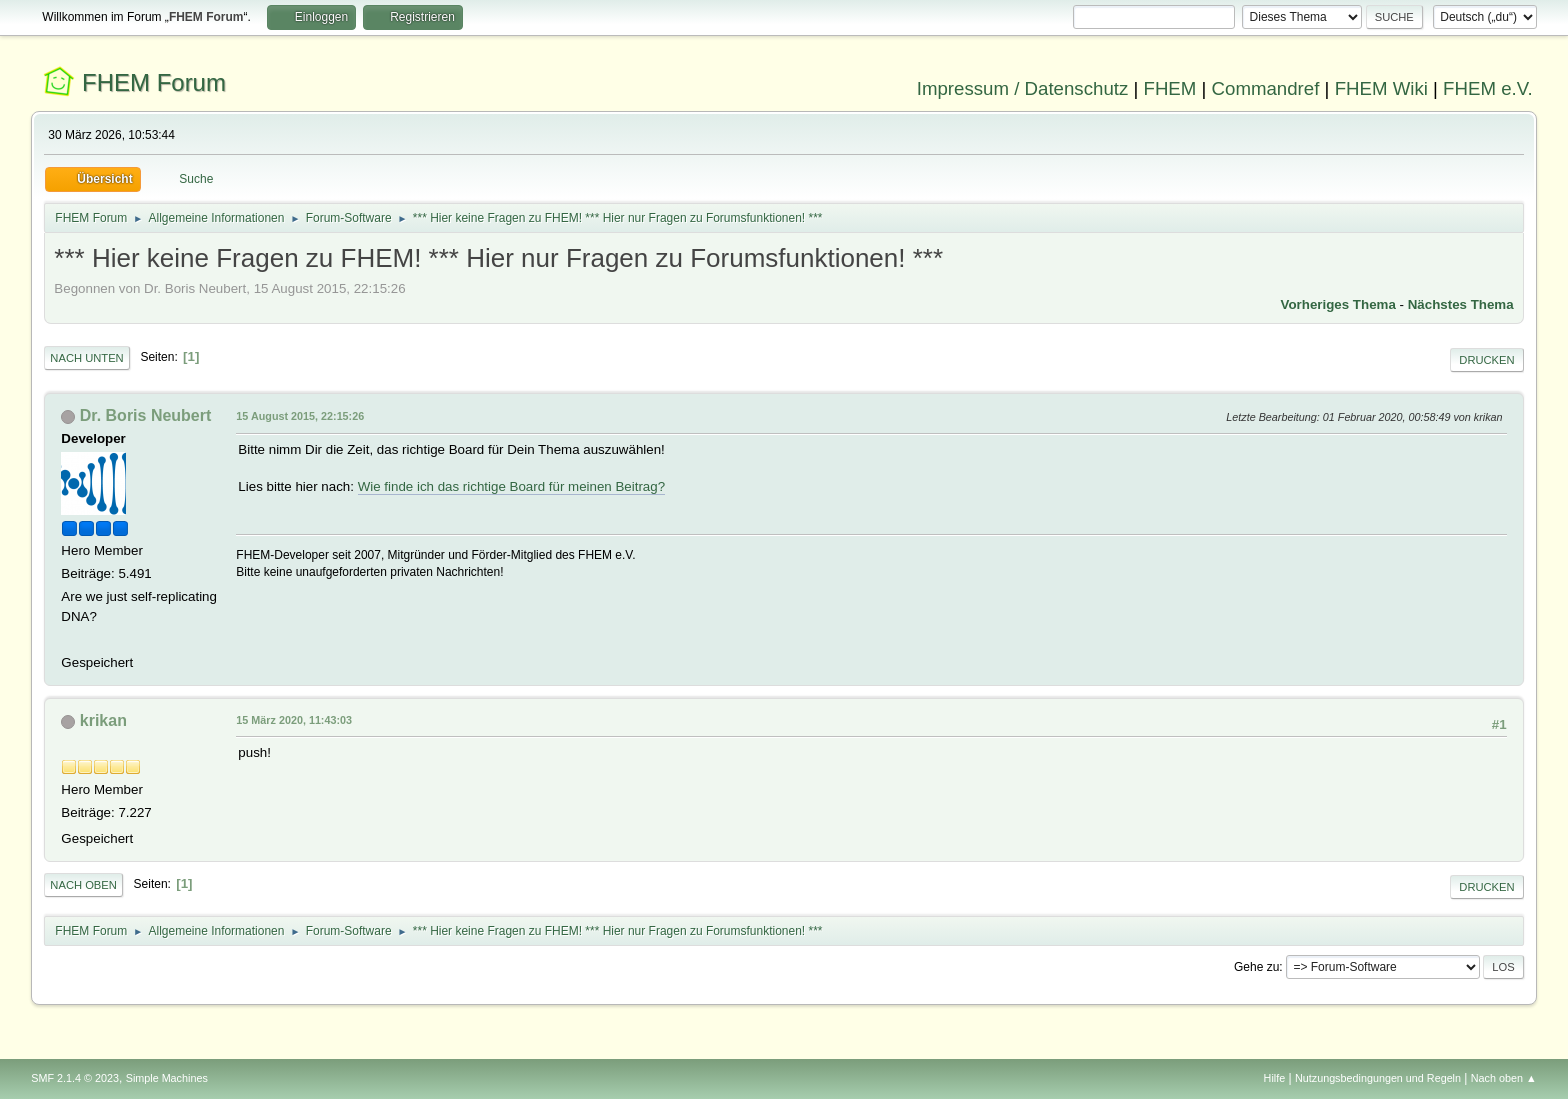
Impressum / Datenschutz (1023, 88)
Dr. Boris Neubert (145, 415)
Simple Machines (167, 1078)
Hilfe (1275, 1078)
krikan (103, 720)
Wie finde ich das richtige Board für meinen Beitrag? (511, 486)
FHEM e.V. (1488, 88)
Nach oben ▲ (1504, 1078)
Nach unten (86, 358)
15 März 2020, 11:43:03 (294, 720)
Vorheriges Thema (1338, 304)
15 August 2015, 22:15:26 (300, 416)
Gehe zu (1256, 967)
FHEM (1169, 88)
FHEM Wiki (1381, 88)
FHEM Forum (154, 82)
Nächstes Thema (1461, 304)
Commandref (1266, 88)
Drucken (1486, 360)
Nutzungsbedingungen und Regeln (1378, 1078)
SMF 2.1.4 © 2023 (75, 1078)
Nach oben (83, 885)
